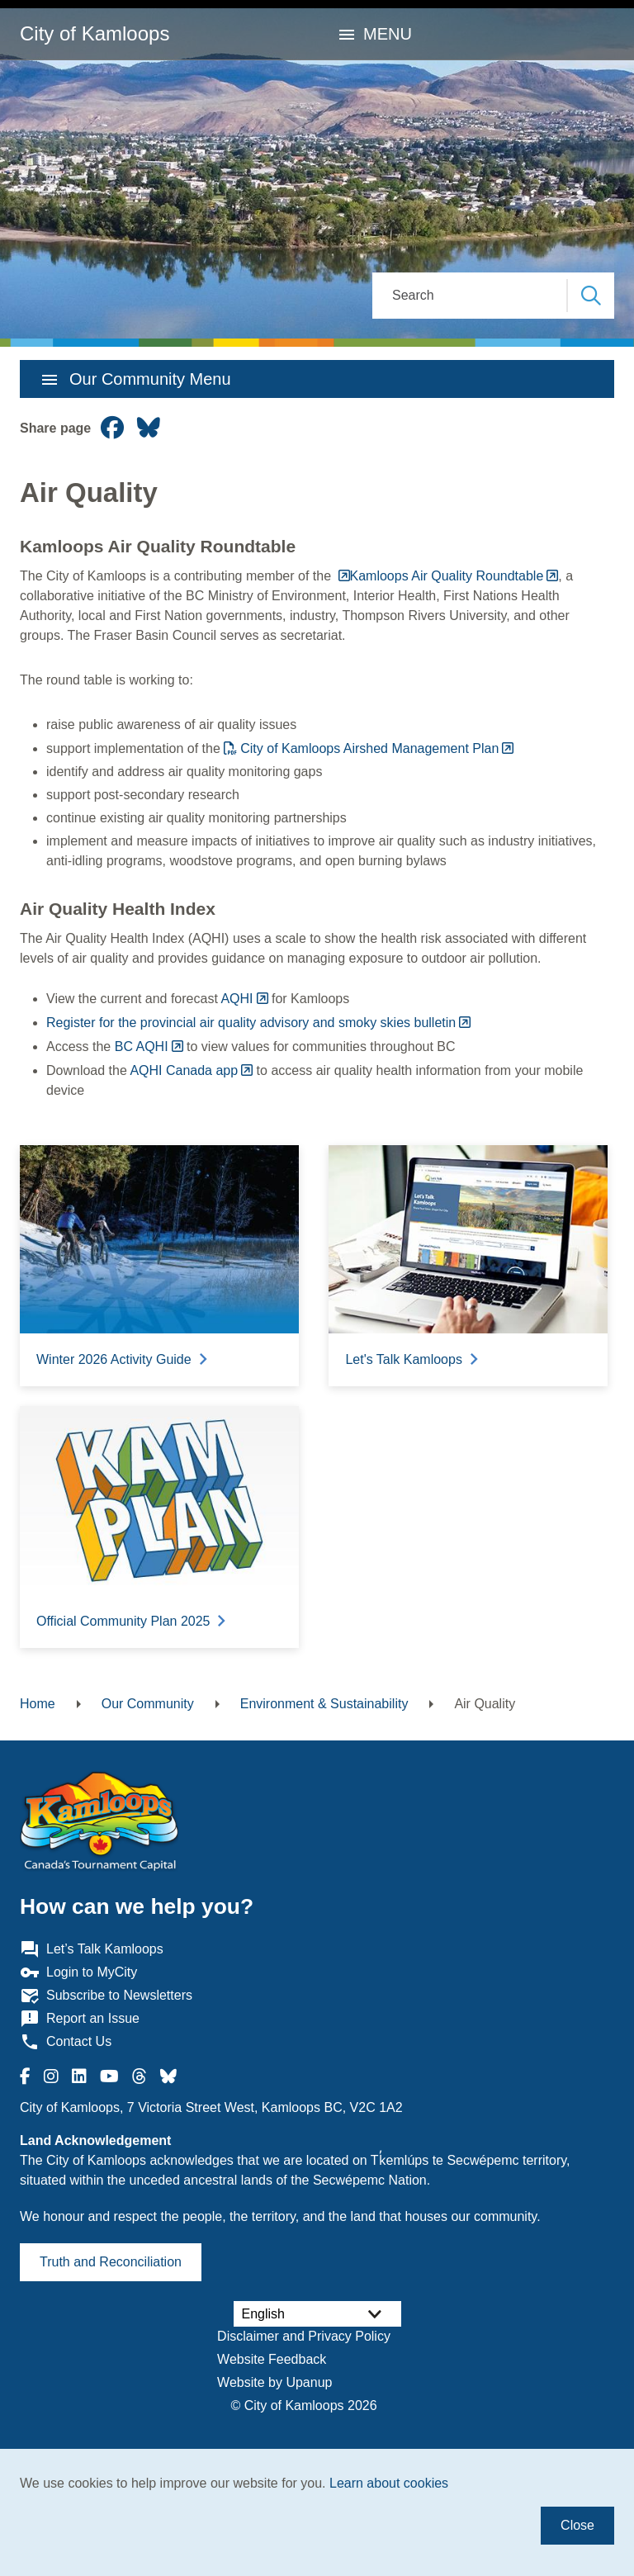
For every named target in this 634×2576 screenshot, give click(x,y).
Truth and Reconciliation (111, 2262)
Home (37, 1704)
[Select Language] (317, 2314)
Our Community (148, 1704)
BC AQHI (141, 1046)
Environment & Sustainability (324, 1704)
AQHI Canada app (184, 1070)
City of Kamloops (94, 33)
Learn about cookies (388, 2483)
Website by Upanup (274, 2382)
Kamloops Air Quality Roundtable (447, 576)
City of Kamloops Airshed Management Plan (369, 748)
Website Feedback (271, 2359)
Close (577, 2525)
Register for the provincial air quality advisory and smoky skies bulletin (251, 1023)
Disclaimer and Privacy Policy (303, 2336)
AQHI (236, 999)
